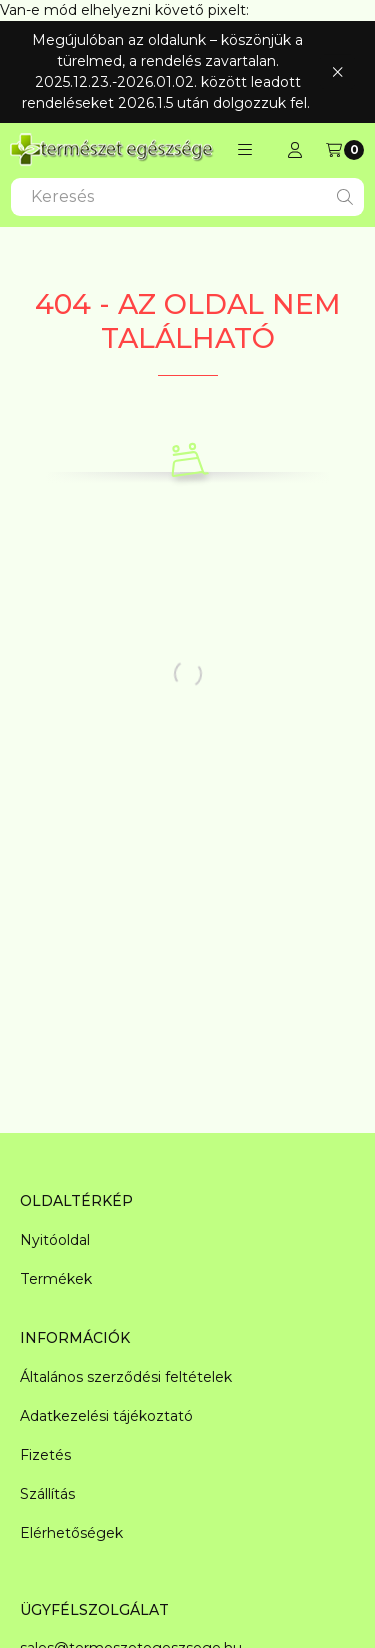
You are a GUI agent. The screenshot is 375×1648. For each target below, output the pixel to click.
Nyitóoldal (55, 1240)
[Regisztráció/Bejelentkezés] (295, 150)
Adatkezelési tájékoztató (106, 1416)
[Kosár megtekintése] (345, 150)
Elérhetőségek (71, 1533)
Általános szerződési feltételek (126, 1377)
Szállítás (47, 1494)
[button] (245, 150)
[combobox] (187, 197)
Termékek (56, 1279)
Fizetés (45, 1455)
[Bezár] (337, 71)
